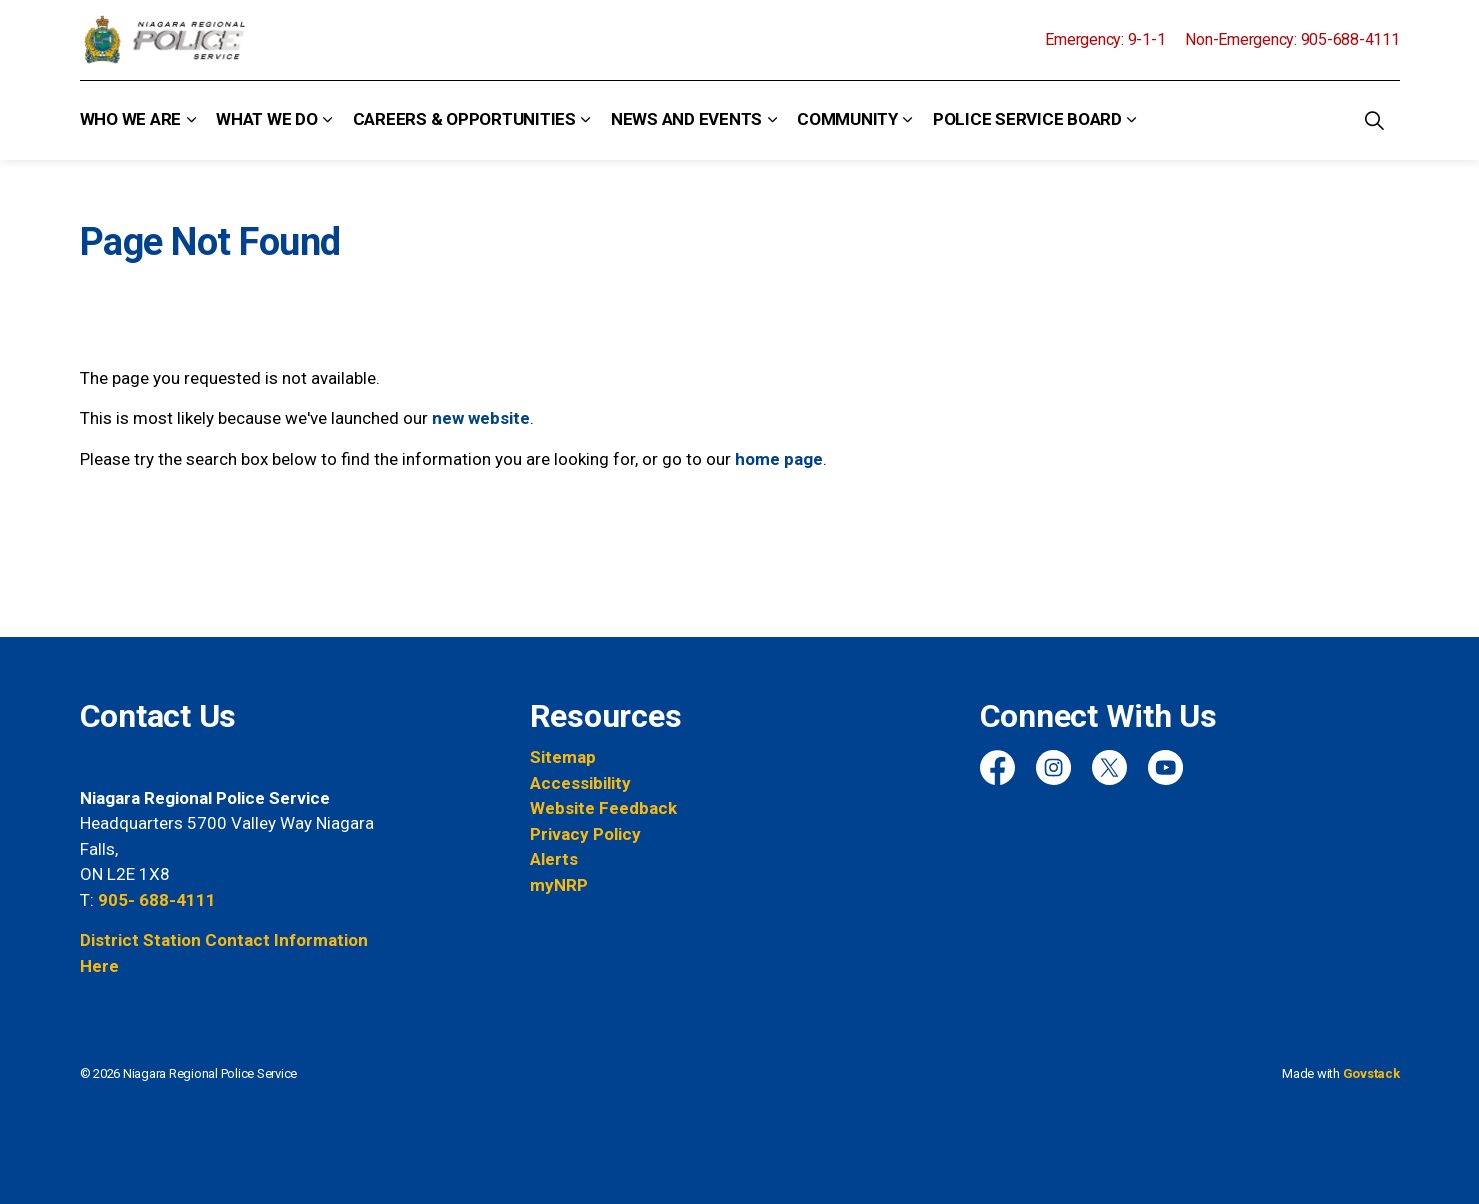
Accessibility (580, 783)
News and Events (686, 119)
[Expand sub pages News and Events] (772, 120)
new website (481, 418)
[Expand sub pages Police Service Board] (1132, 120)
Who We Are (131, 119)
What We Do (267, 119)
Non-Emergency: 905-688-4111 (1292, 39)
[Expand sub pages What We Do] (328, 120)
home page (779, 459)
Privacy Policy (585, 834)
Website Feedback (603, 808)
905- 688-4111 (157, 900)
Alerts (554, 859)
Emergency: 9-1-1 (1105, 39)
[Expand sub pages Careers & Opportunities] (586, 120)
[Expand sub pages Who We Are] (191, 120)
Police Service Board (1027, 119)
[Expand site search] (1375, 120)
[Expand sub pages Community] (908, 120)
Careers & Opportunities (464, 119)
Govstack (1371, 1073)
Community (847, 119)
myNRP (559, 885)
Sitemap (563, 757)
